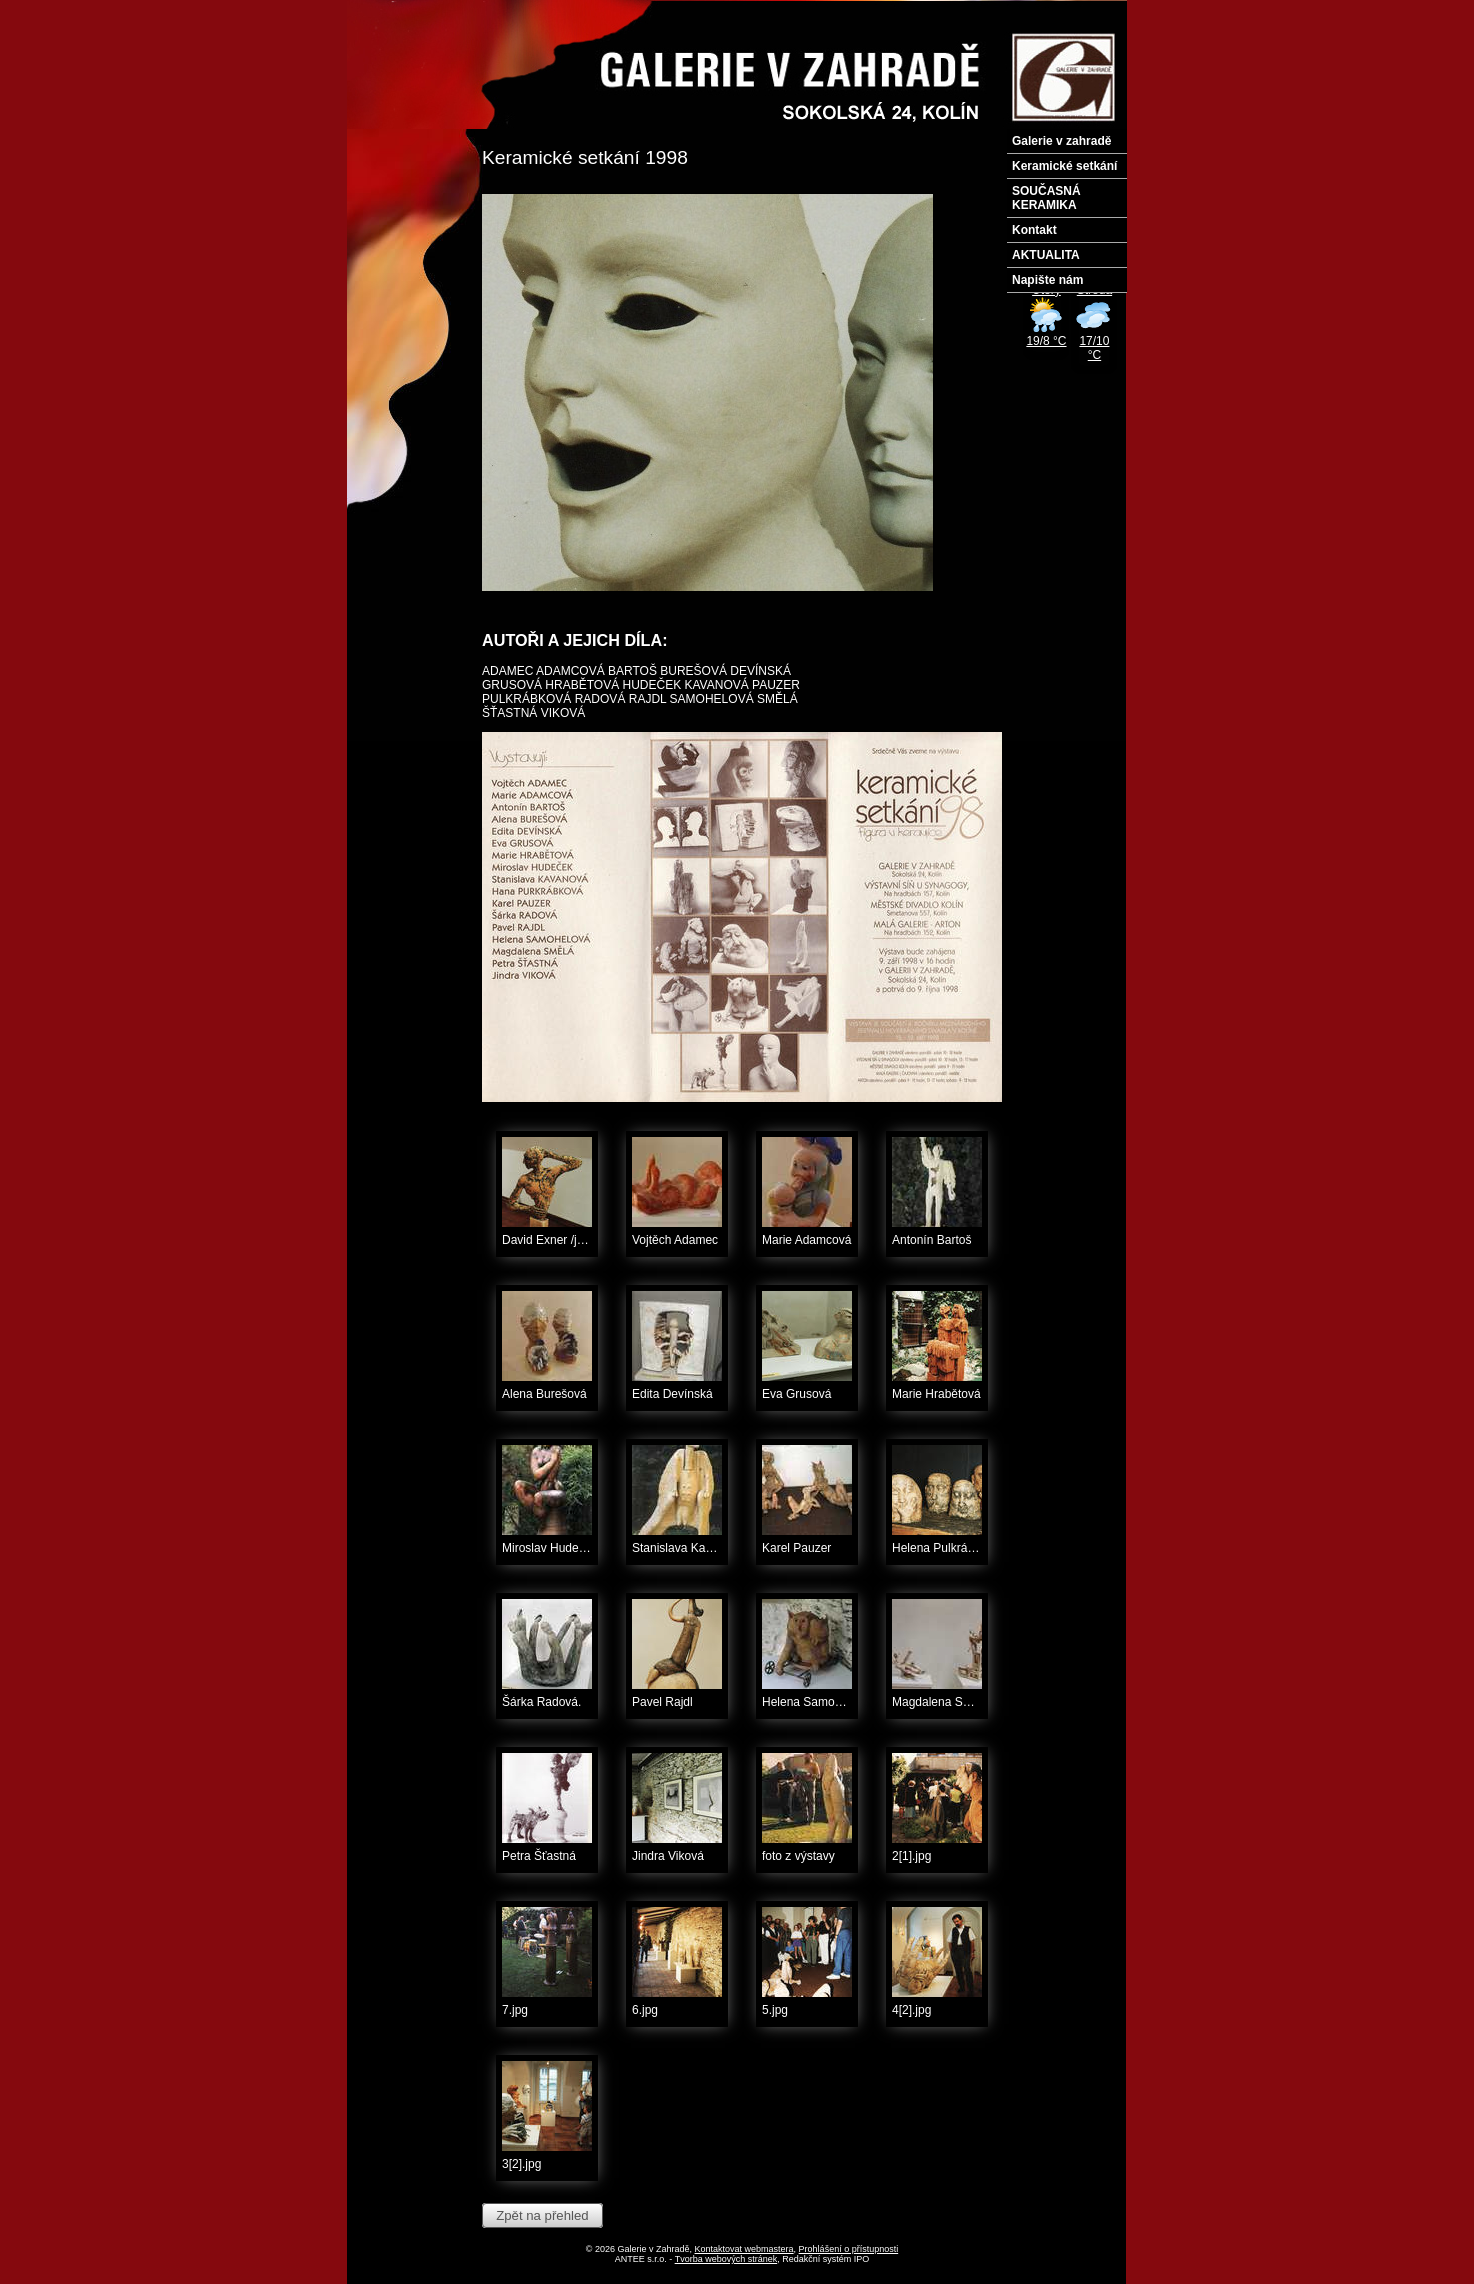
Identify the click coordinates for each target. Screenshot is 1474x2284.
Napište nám (1047, 280)
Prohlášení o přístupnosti (849, 2249)
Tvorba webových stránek (726, 2259)
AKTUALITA (1046, 255)
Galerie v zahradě (1061, 141)
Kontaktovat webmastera (744, 2249)
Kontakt (1034, 230)
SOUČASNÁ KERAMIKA (1046, 198)
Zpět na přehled (542, 2215)
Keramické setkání (1064, 166)
